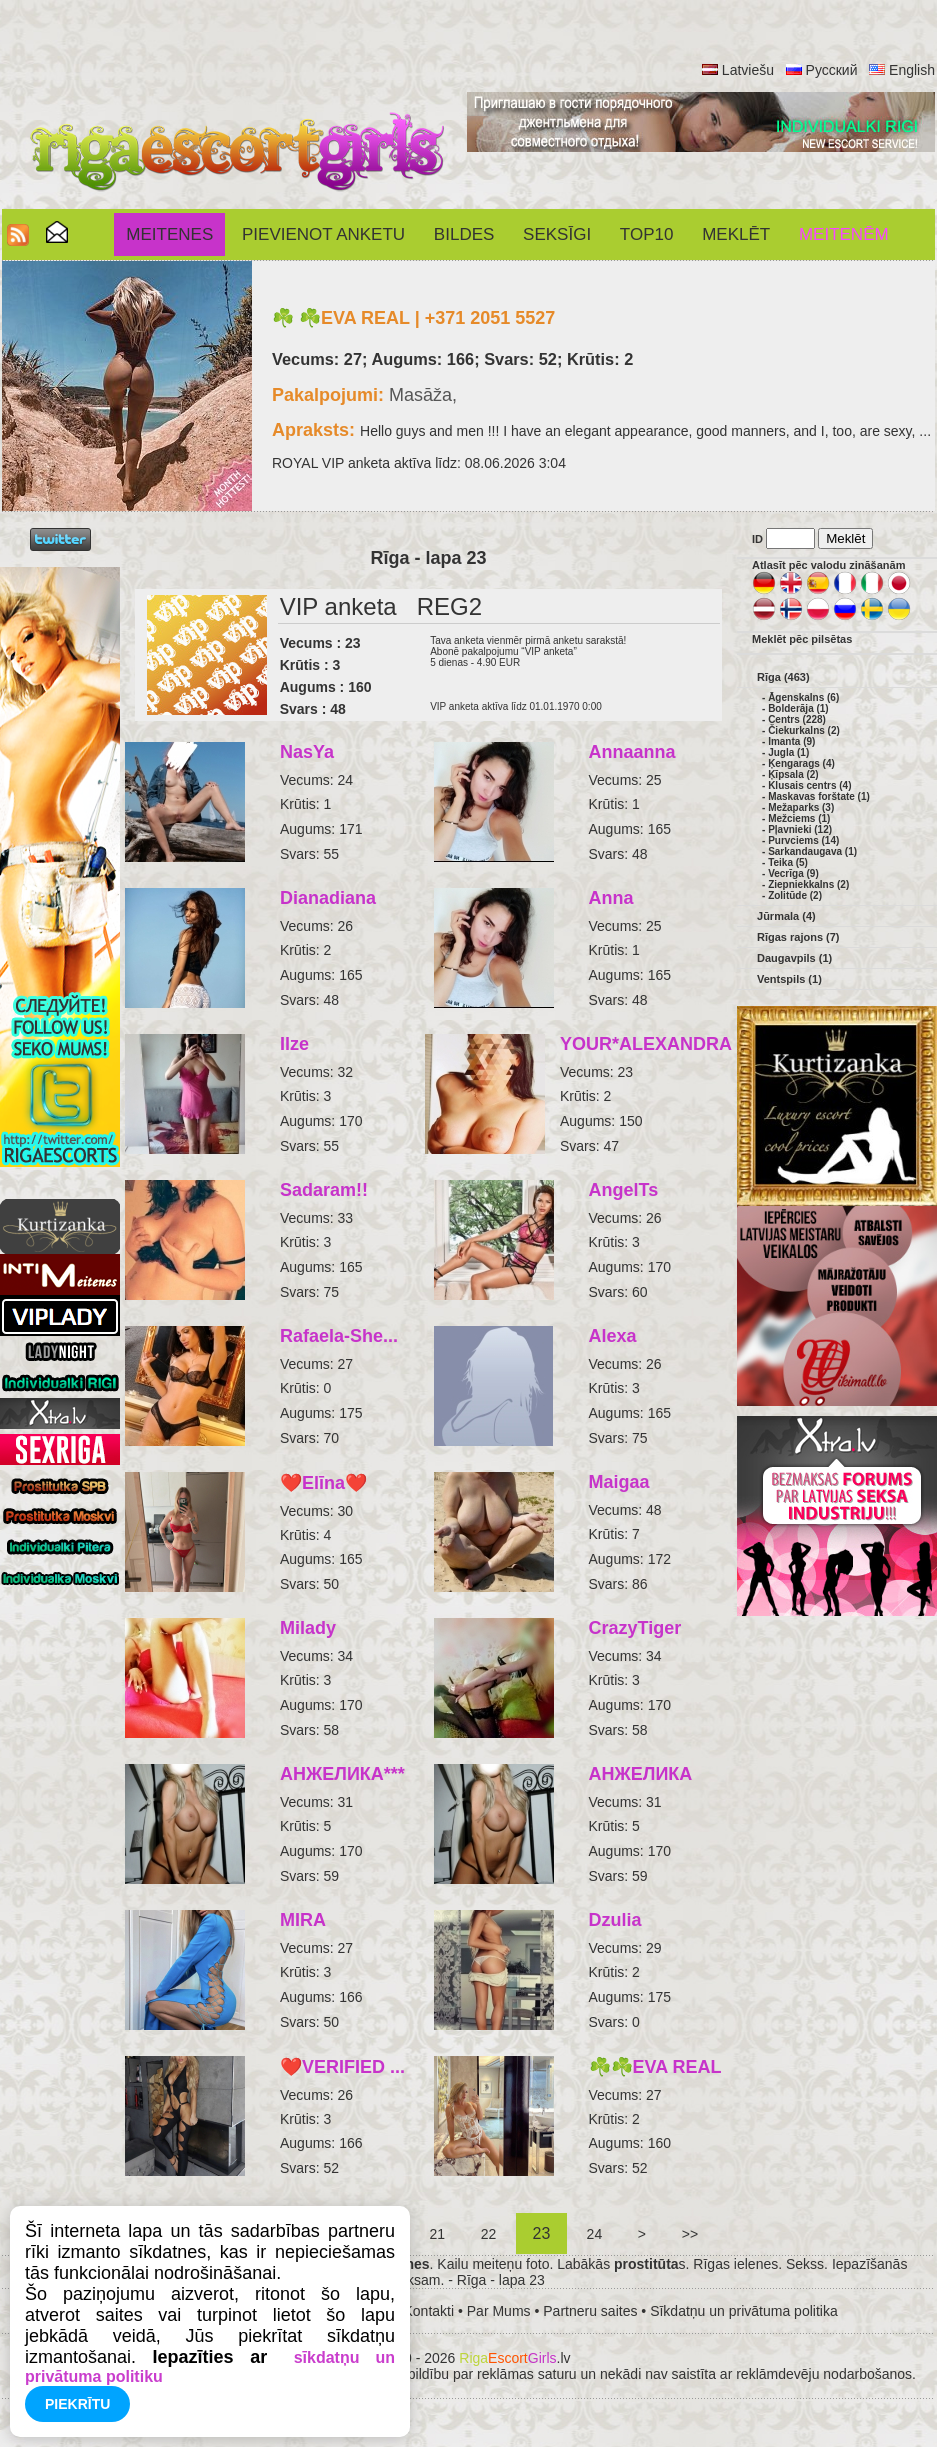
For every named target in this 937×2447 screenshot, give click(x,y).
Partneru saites (590, 2311)
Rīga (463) (783, 677)
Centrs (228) (797, 719)
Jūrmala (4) (786, 916)
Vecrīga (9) (793, 873)
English (912, 70)
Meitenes (169, 234)
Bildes (464, 234)
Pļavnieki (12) (800, 829)
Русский (832, 70)
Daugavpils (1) (794, 958)
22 (488, 2234)
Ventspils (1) (789, 979)
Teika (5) (788, 862)
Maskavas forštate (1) (819, 796)
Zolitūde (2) (795, 895)
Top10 (647, 234)
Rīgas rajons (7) (798, 937)
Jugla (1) (788, 752)
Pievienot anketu (323, 234)
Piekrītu (77, 2404)
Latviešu (748, 70)
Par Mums (499, 2311)
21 (437, 2234)
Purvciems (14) (803, 840)
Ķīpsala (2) (793, 774)
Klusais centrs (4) (809, 785)
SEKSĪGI (557, 234)
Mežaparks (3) (801, 807)
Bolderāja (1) (798, 708)
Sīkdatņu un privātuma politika (744, 2311)
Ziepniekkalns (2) (808, 884)
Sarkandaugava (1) (812, 851)
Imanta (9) (791, 741)
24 (594, 2234)
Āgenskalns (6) (803, 697)
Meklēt (736, 234)
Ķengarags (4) (801, 763)
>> (690, 2234)
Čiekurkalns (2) (804, 730)
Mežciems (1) (799, 818)
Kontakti (429, 2311)
